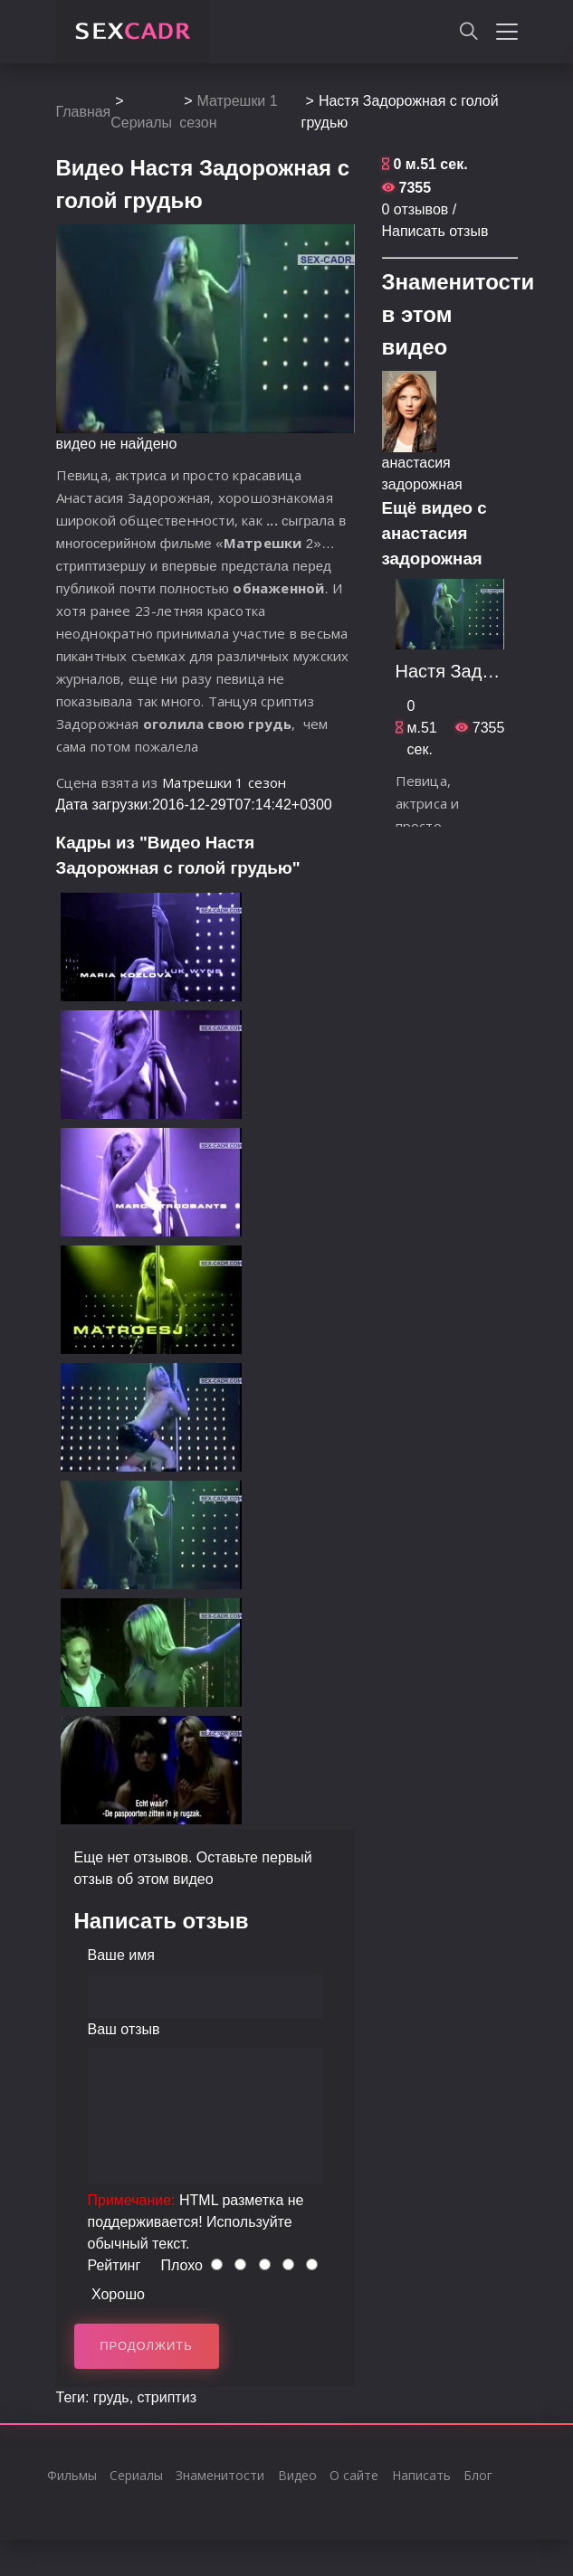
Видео (297, 2475)
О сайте (353, 2475)
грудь (111, 2397)
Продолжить (146, 2346)
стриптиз (167, 2397)
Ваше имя (121, 1955)
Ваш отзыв (124, 2029)
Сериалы (141, 122)
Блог (477, 2475)
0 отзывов (415, 209)
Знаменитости (220, 2475)
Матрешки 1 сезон (224, 782)
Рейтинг (114, 2265)
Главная (83, 111)
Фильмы (72, 2475)
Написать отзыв (435, 231)
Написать (421, 2475)
